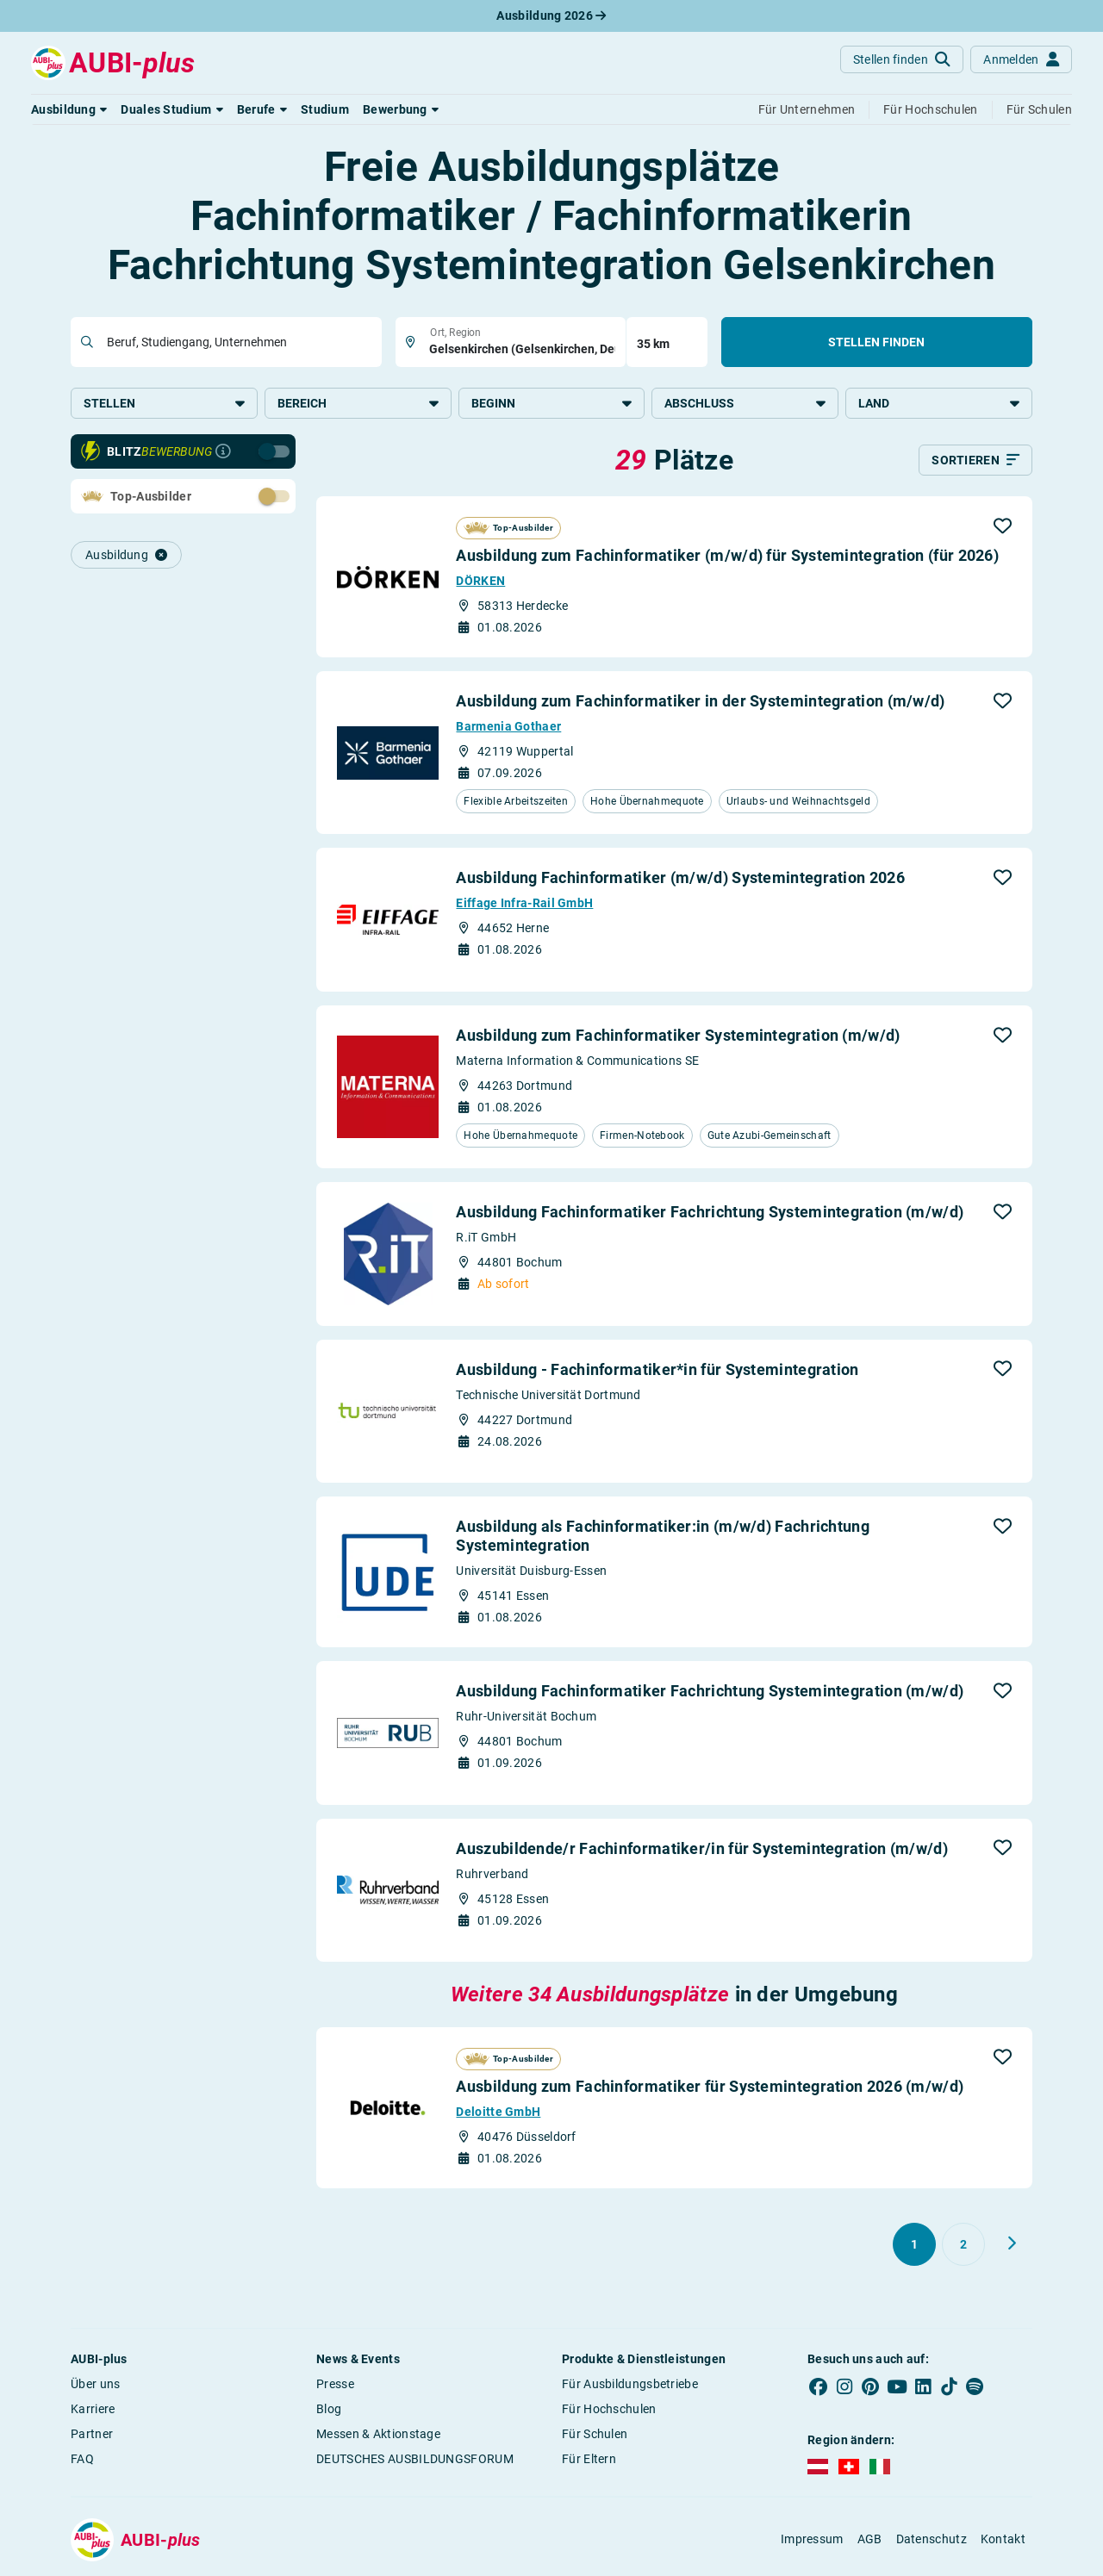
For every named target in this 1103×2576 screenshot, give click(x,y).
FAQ (82, 2460)
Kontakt (1003, 2541)
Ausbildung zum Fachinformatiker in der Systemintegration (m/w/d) (700, 703)
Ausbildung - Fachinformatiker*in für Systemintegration (657, 1370)
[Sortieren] (975, 461)
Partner (92, 2435)
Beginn (552, 403)
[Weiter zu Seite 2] (1011, 2244)
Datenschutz (931, 2541)
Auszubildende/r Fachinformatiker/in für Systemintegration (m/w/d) (702, 1849)
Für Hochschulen (609, 2410)
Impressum (812, 2541)
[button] (69, 109)
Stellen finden (876, 342)
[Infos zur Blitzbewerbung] (223, 453)
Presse (335, 2385)
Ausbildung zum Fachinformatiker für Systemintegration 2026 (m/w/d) (709, 2087)
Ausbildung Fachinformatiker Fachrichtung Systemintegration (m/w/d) (709, 1213)
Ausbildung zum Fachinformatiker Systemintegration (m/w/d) (678, 1036)
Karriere (93, 2410)
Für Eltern (589, 2460)
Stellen (164, 403)
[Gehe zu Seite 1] (914, 2245)
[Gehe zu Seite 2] (963, 2245)
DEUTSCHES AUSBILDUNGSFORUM (415, 2460)
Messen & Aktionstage (378, 2435)
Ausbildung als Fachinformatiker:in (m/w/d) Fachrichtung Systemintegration (662, 1537)
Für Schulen (594, 2435)
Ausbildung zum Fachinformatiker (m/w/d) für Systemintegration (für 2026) (727, 557)
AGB (869, 2541)
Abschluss (745, 403)
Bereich (358, 403)
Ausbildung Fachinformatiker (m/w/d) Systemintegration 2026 (680, 879)
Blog (328, 2410)
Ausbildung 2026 (551, 15)
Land (938, 403)
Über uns (95, 2385)
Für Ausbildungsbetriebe (630, 2385)
